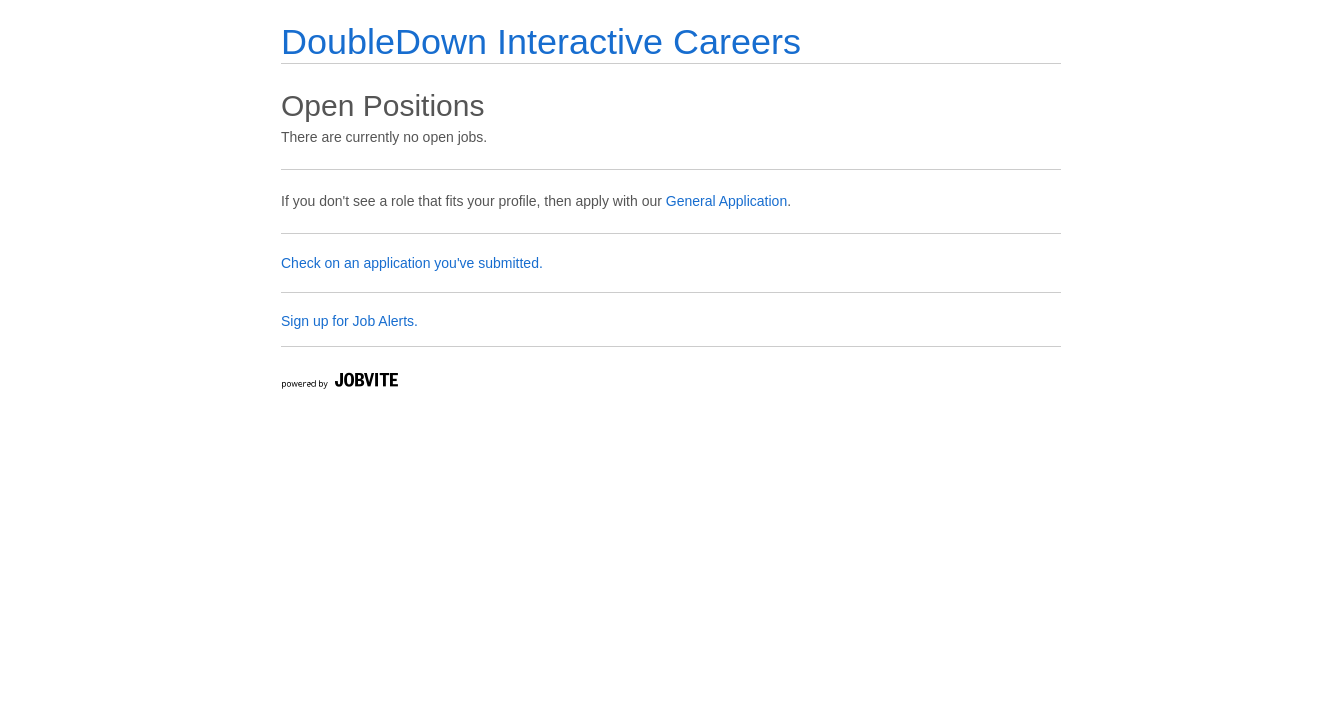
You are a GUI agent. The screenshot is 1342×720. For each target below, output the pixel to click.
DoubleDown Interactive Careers (541, 41)
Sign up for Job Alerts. (349, 321)
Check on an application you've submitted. (412, 263)
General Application (726, 201)
